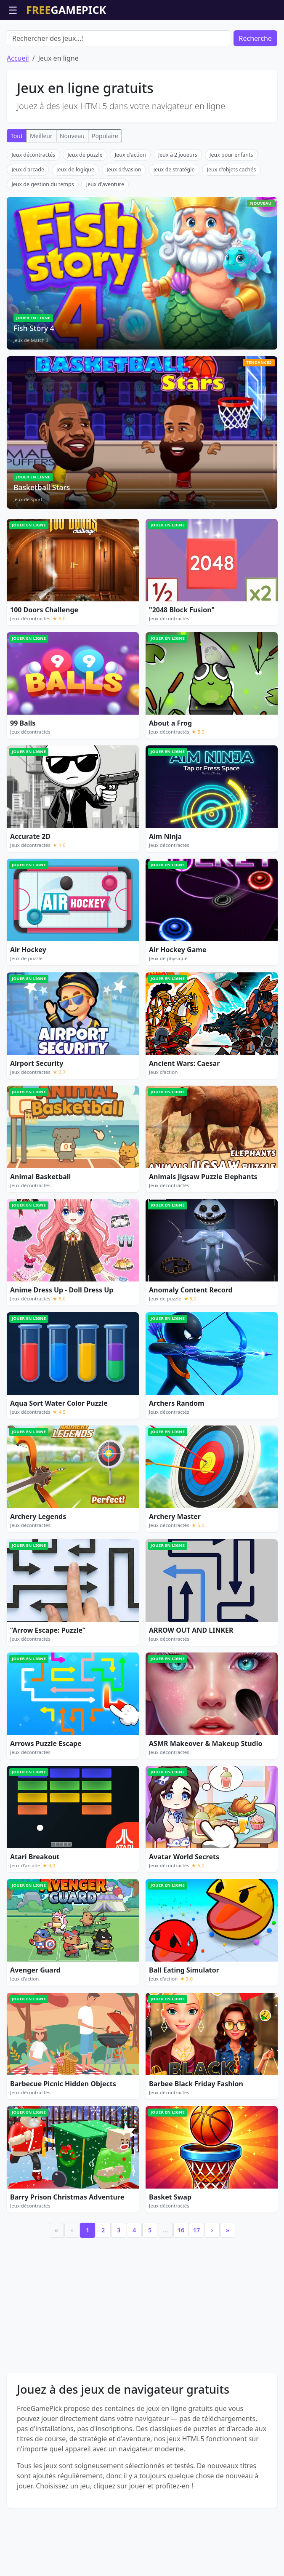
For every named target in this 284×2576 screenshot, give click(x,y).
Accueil (18, 58)
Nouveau (72, 136)
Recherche (255, 38)
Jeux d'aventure (105, 184)
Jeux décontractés (33, 154)
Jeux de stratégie (174, 169)
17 (196, 2230)
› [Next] (212, 2230)
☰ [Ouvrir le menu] (13, 10)
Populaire (105, 136)
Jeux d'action (130, 154)
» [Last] (227, 2230)
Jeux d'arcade (27, 169)
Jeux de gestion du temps (42, 184)
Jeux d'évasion (123, 169)
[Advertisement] (142, 2303)
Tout (17, 136)
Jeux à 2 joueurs (177, 154)
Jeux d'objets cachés (231, 169)
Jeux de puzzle (84, 154)
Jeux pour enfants (231, 154)
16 (181, 2230)
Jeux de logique (75, 169)
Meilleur (41, 136)
